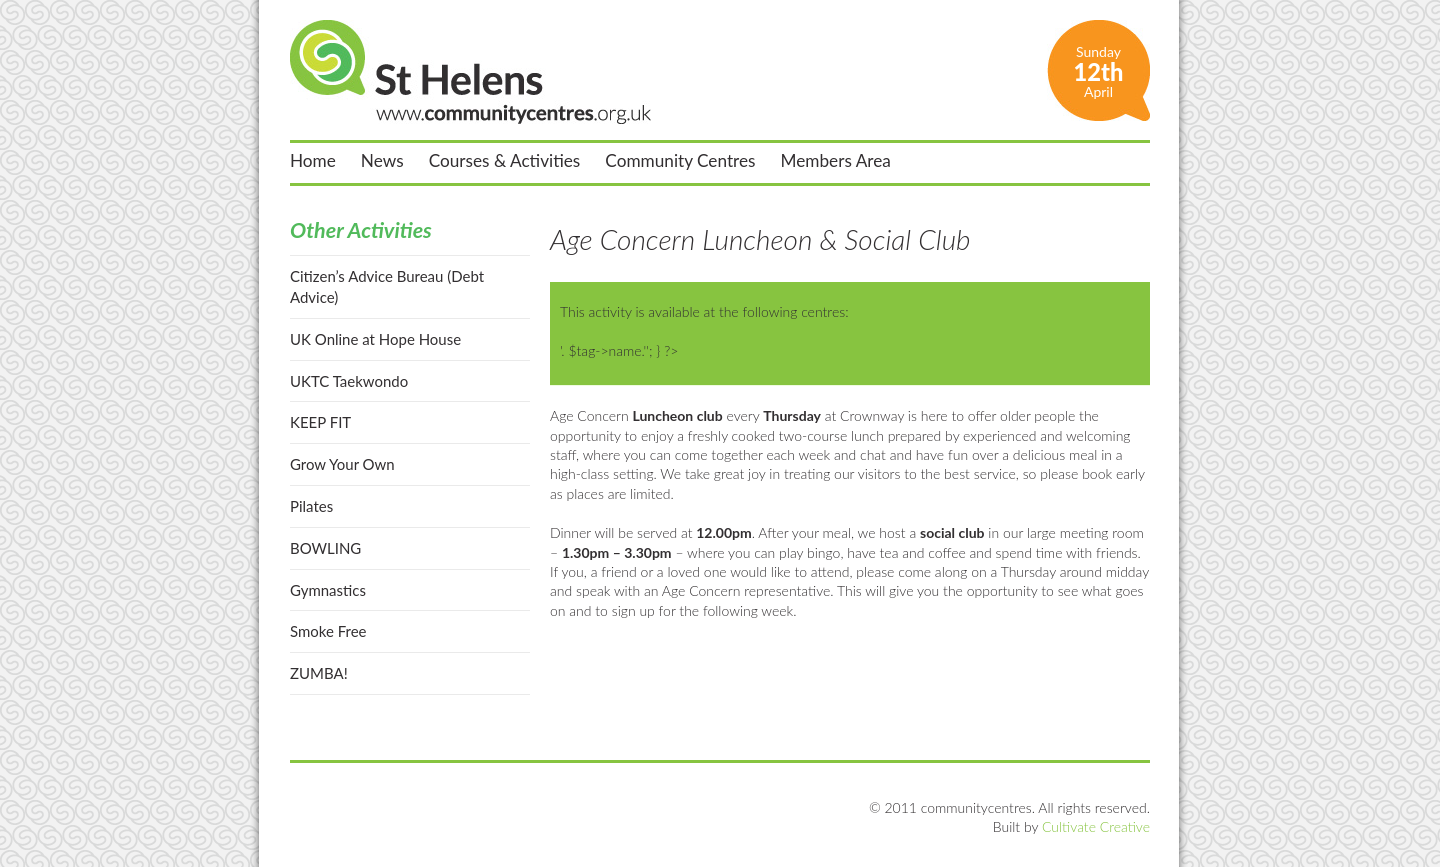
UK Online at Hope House (375, 339)
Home (313, 161)
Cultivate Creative (1096, 826)
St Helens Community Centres (470, 72)
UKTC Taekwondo (349, 381)
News (382, 161)
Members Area (836, 161)
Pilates (311, 506)
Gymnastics (328, 590)
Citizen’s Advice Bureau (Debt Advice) (387, 286)
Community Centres (680, 161)
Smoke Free (328, 631)
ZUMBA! (319, 673)
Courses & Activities (505, 161)
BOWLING (325, 548)
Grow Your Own (342, 464)
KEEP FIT (320, 422)
